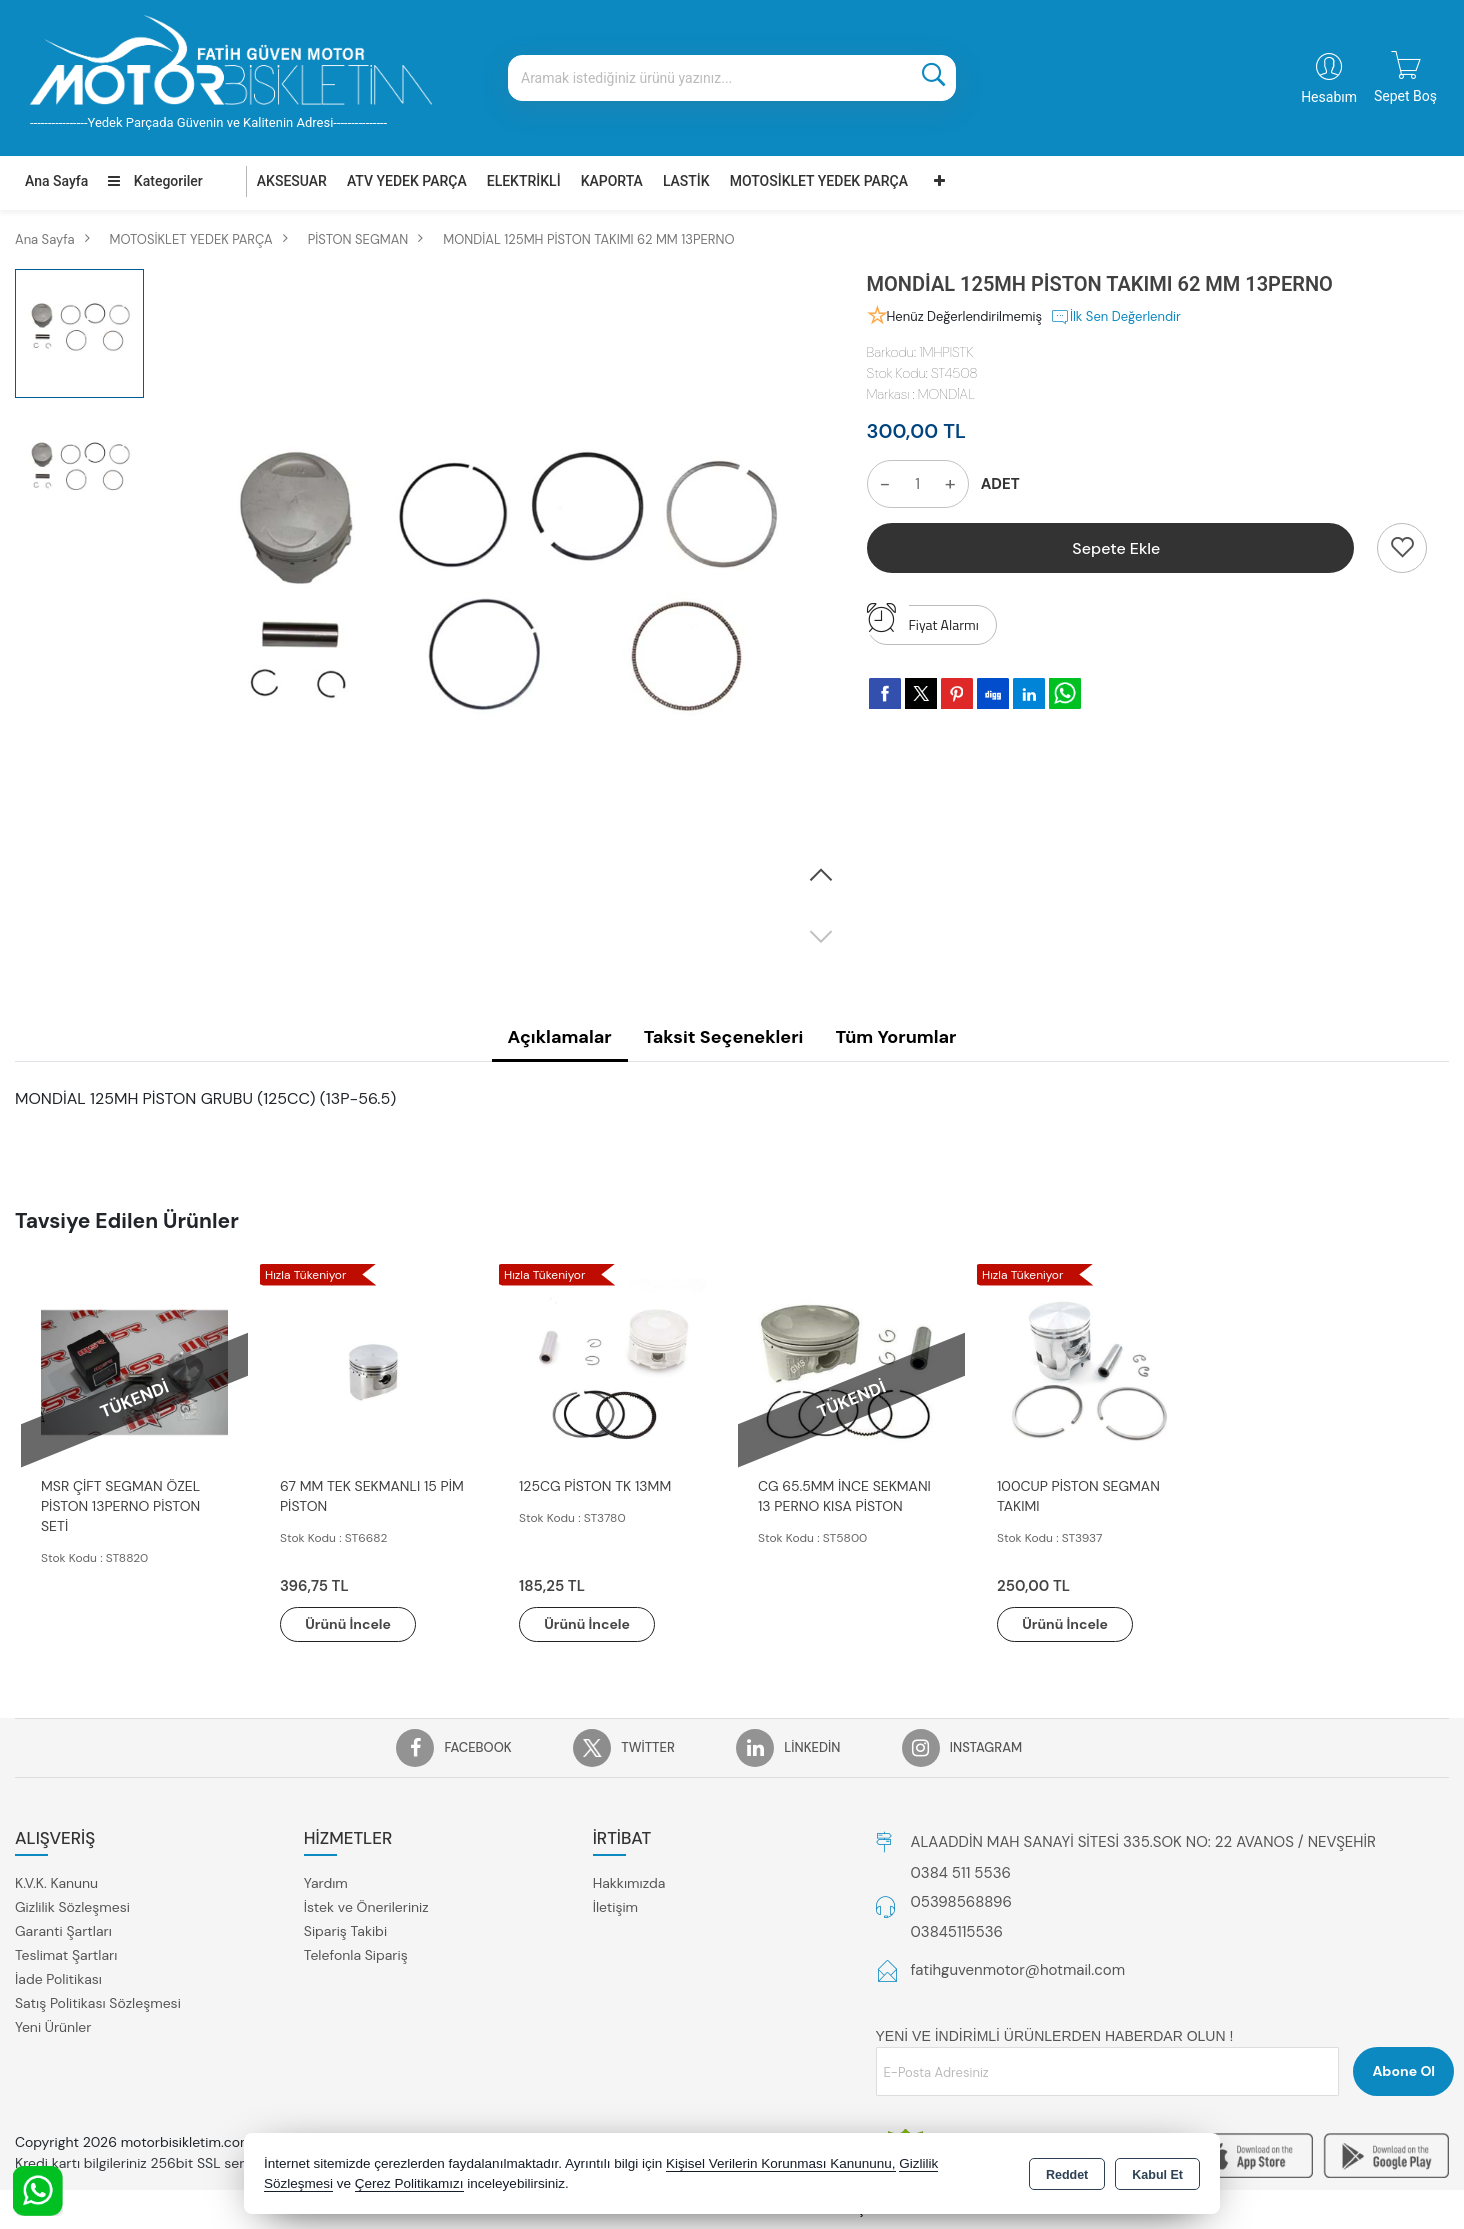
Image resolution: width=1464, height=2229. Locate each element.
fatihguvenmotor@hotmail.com (1018, 1971)
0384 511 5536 (961, 1873)
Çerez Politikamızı (409, 2183)
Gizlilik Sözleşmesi (72, 1908)
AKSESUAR (292, 181)
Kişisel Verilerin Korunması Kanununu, (781, 2163)
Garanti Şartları (63, 1932)
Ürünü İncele (349, 1624)
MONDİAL (946, 394)
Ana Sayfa (56, 181)
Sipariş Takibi (345, 1932)
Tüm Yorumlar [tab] (895, 1037)
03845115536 (957, 1932)
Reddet (1067, 2175)
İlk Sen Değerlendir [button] (1115, 317)
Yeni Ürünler (53, 2028)
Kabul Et (1157, 2175)
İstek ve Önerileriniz (366, 1908)
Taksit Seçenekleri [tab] (724, 1037)
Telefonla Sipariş (356, 1956)
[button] (821, 876)
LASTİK (686, 181)
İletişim (615, 1908)
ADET (1000, 484)
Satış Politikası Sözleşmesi (98, 2004)
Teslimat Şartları (66, 1956)
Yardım (326, 1884)
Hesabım (1329, 97)
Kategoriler (155, 181)
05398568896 (961, 1903)
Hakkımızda (629, 1884)
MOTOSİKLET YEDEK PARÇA (819, 181)
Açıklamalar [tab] (560, 1037)
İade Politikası (58, 1980)
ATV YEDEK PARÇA (407, 181)
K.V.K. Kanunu (56, 1884)
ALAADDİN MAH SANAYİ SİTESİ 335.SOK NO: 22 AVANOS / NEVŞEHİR (1143, 1842)
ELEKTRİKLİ (524, 181)
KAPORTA (612, 181)
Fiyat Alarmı (923, 620)
